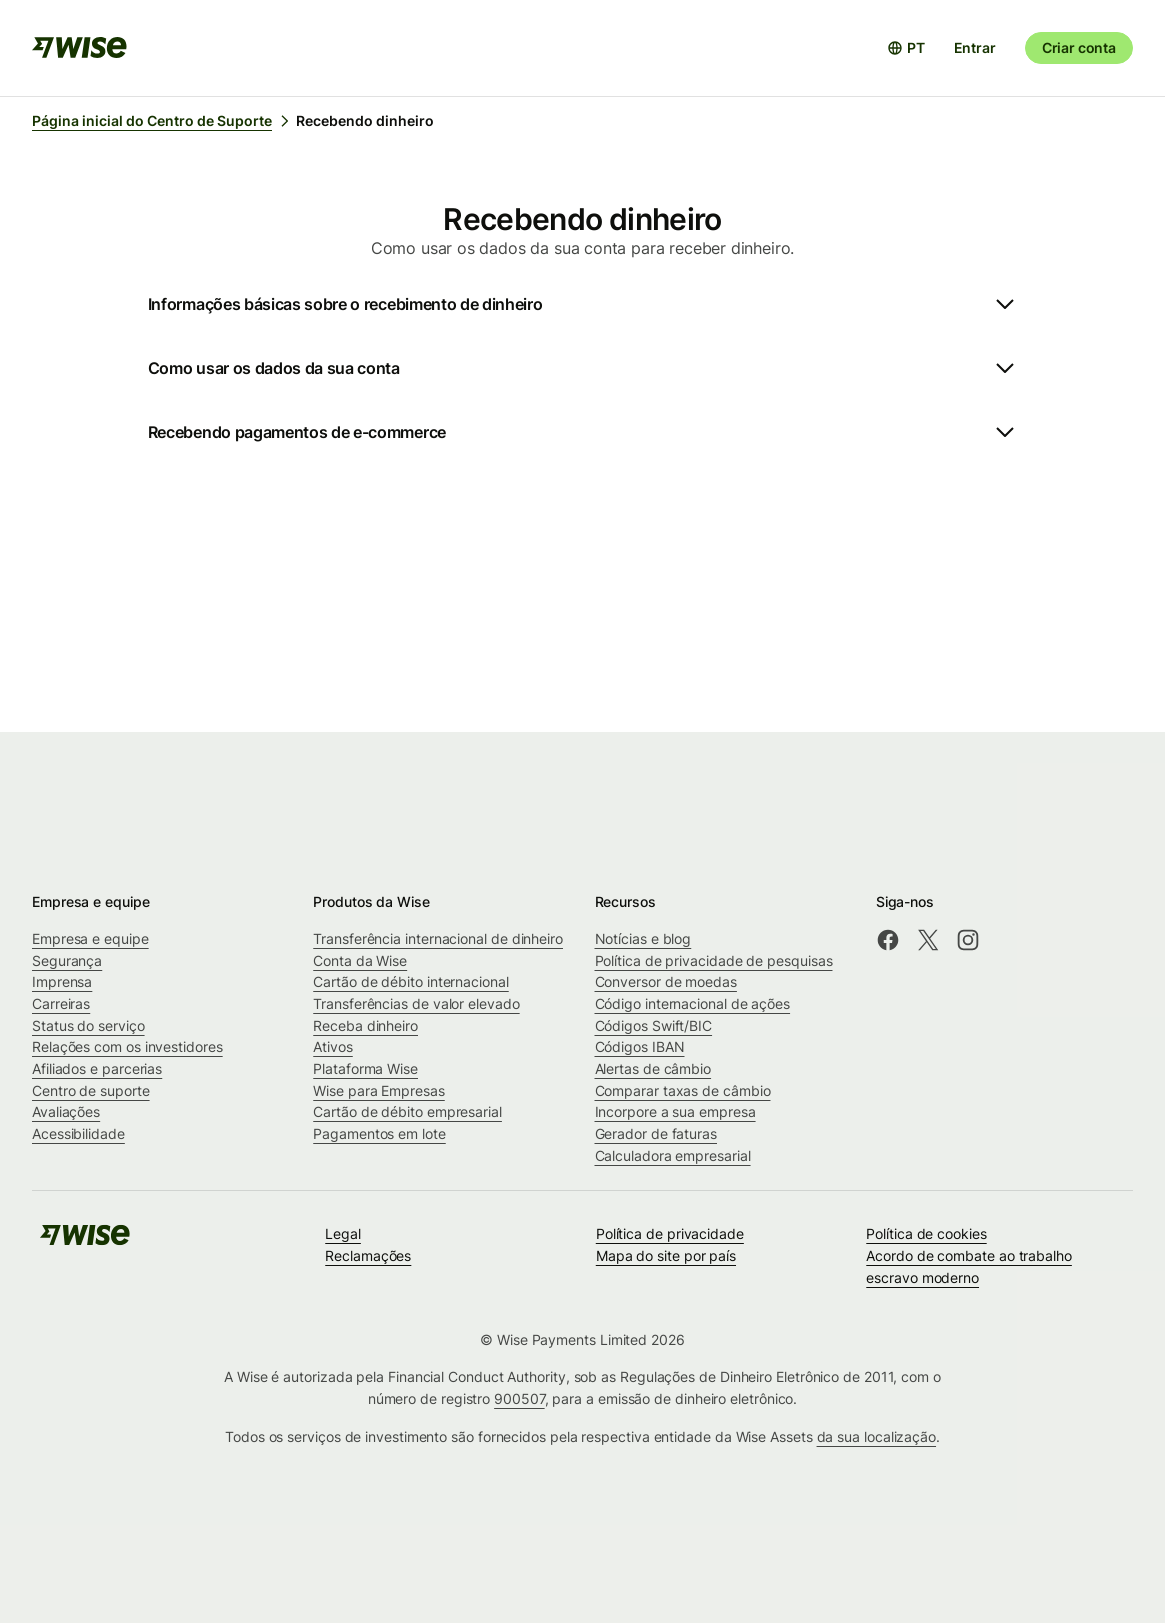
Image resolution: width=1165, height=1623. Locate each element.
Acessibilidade (78, 1133)
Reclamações (368, 1255)
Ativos (333, 1046)
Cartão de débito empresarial (407, 1111)
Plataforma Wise (365, 1068)
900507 (519, 1398)
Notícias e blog (643, 938)
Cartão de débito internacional (410, 981)
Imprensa (62, 981)
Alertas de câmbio (653, 1068)
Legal (343, 1233)
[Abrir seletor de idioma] (906, 48)
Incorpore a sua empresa (675, 1111)
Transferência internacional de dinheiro (438, 938)
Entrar (975, 47)
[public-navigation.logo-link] (85, 1241)
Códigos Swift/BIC (654, 1025)
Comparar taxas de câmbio (683, 1090)
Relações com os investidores (127, 1046)
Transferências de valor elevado (416, 1003)
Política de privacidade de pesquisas (714, 960)
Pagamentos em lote (379, 1133)
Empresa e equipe (90, 938)
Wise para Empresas (379, 1090)
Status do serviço (88, 1025)
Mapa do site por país (666, 1255)
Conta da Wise (360, 960)
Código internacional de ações (693, 1003)
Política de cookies (926, 1233)
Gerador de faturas (656, 1133)
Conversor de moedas (666, 981)
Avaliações (66, 1111)
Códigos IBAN (640, 1046)
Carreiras (61, 1003)
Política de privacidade (670, 1233)
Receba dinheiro (365, 1025)
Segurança (67, 960)
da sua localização (877, 1436)
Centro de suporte (91, 1090)
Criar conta (1079, 47)
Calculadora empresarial (673, 1155)
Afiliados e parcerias (97, 1068)
